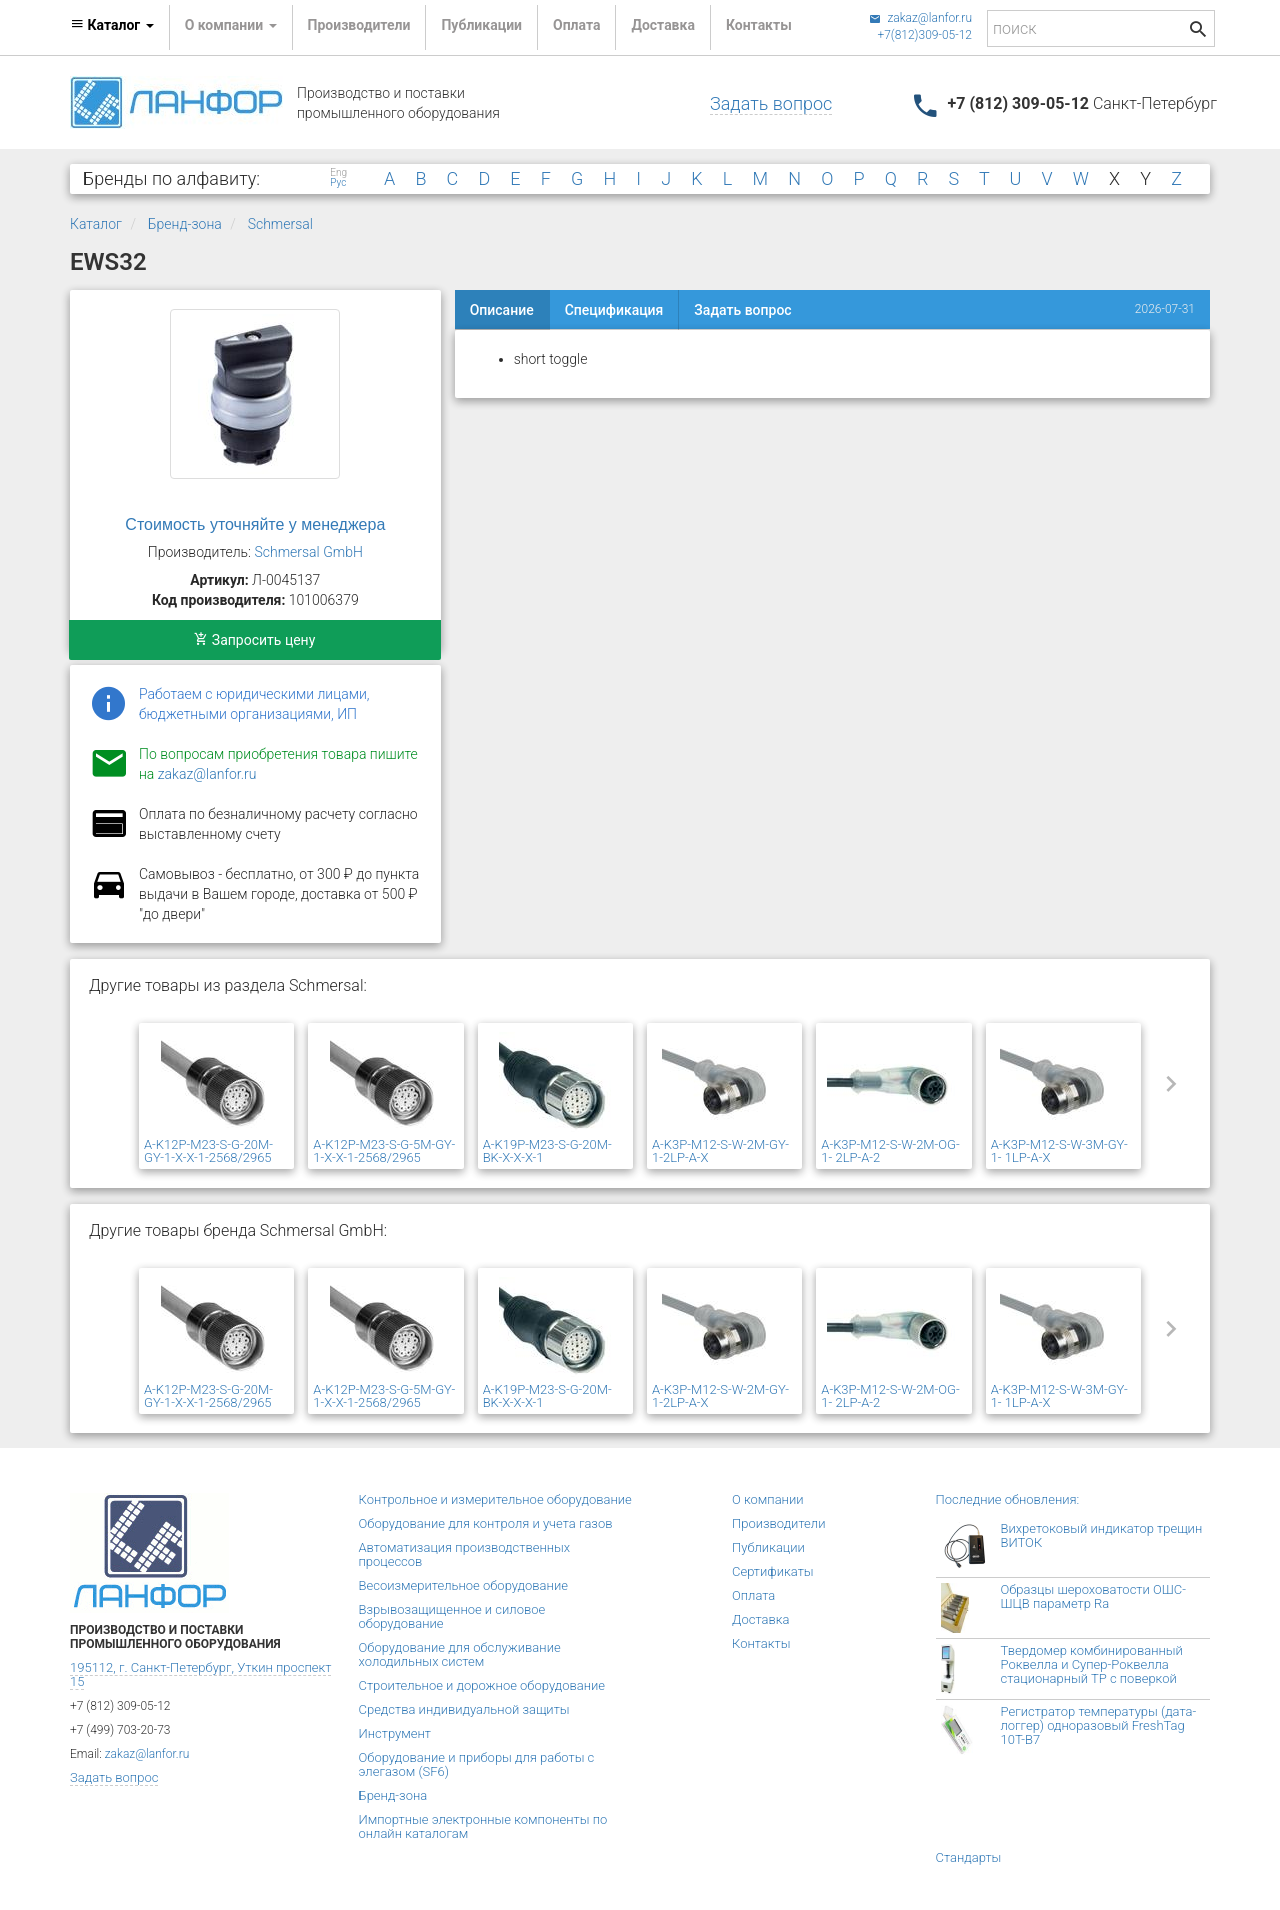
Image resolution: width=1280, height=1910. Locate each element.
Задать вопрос (771, 103)
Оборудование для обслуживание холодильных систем (460, 1654)
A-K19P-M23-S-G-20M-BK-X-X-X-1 (547, 1151)
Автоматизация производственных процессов (465, 1554)
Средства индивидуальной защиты (464, 1709)
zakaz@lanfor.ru (920, 18)
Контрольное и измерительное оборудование (495, 1499)
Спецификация (614, 310)
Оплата (576, 25)
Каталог (96, 224)
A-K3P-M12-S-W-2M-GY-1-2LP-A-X (720, 1151)
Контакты (759, 25)
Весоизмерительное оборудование (463, 1585)
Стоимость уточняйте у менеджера (255, 524)
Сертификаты (773, 1571)
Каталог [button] (112, 25)
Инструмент (395, 1733)
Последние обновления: (1008, 1499)
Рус (338, 183)
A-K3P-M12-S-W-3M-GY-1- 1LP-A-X (1059, 1151)
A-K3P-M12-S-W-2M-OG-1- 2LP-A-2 (890, 1151)
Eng (338, 173)
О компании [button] (231, 25)
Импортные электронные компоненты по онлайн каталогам (483, 1826)
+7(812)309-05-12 (924, 35)
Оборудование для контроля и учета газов (486, 1523)
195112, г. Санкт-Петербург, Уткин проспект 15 (200, 1674)
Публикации (481, 25)
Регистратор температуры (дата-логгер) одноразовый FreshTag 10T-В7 (1099, 1725)
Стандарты (969, 1857)
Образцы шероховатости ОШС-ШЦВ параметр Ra (1093, 1596)
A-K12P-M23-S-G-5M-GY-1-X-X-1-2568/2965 (384, 1151)
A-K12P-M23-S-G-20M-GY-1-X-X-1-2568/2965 (208, 1151)
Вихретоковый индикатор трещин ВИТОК (1102, 1535)
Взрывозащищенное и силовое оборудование (452, 1616)
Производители (359, 25)
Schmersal (280, 224)
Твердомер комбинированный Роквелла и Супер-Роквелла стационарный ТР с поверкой (1092, 1664)
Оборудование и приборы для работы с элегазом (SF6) (477, 1764)
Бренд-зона (185, 224)
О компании (768, 1499)
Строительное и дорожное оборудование (482, 1685)
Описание (502, 310)
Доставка (662, 25)
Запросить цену (254, 640)
